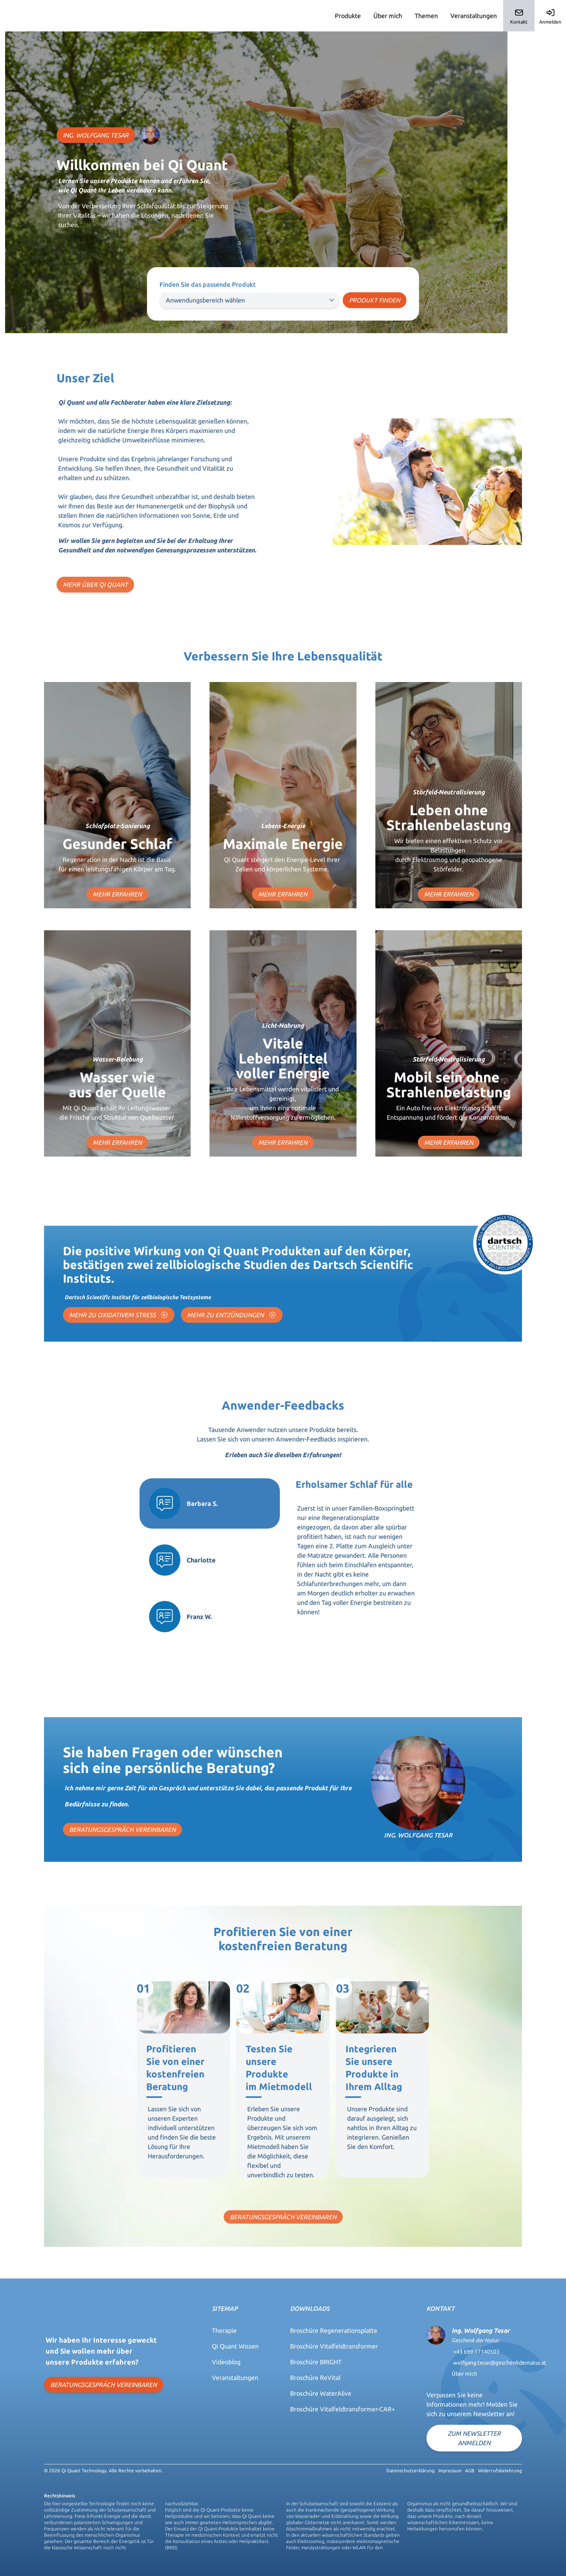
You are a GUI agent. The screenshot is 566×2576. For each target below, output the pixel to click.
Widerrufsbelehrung (500, 2470)
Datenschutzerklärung (410, 2470)
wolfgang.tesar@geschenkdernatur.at (499, 2363)
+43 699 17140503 (476, 2352)
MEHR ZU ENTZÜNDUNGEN (231, 1314)
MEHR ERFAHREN (117, 894)
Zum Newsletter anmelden (474, 2438)
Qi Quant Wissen (235, 2346)
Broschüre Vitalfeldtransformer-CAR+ (342, 2409)
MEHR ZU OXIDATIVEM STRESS (118, 1314)
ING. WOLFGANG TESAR (96, 135)
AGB (469, 2470)
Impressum (449, 2470)
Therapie (224, 2330)
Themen (426, 15)
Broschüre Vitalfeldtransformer (334, 2346)
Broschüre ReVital (315, 2377)
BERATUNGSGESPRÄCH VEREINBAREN (122, 1829)
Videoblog (226, 2361)
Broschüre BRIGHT (316, 2361)
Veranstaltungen (473, 15)
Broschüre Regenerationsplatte (333, 2330)
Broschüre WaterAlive (320, 2393)
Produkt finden (374, 300)
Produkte (348, 15)
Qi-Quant (22, 15)
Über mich (387, 15)
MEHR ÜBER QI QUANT (95, 584)
